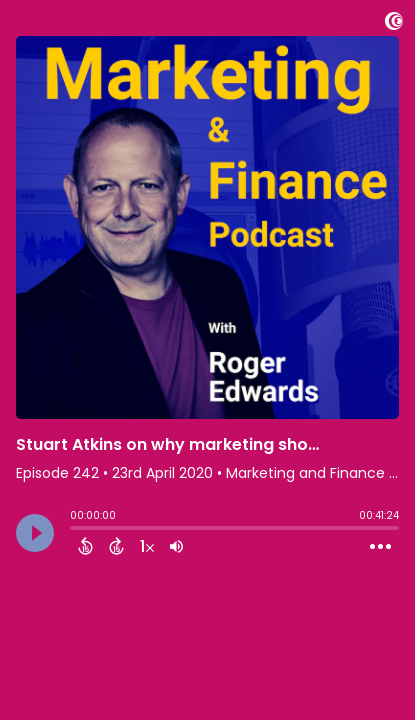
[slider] (75, 530)
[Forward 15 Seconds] (116, 546)
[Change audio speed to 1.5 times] (147, 546)
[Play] (35, 533)
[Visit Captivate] (394, 24)
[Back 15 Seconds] (85, 546)
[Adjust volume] (176, 546)
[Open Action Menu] (380, 547)
